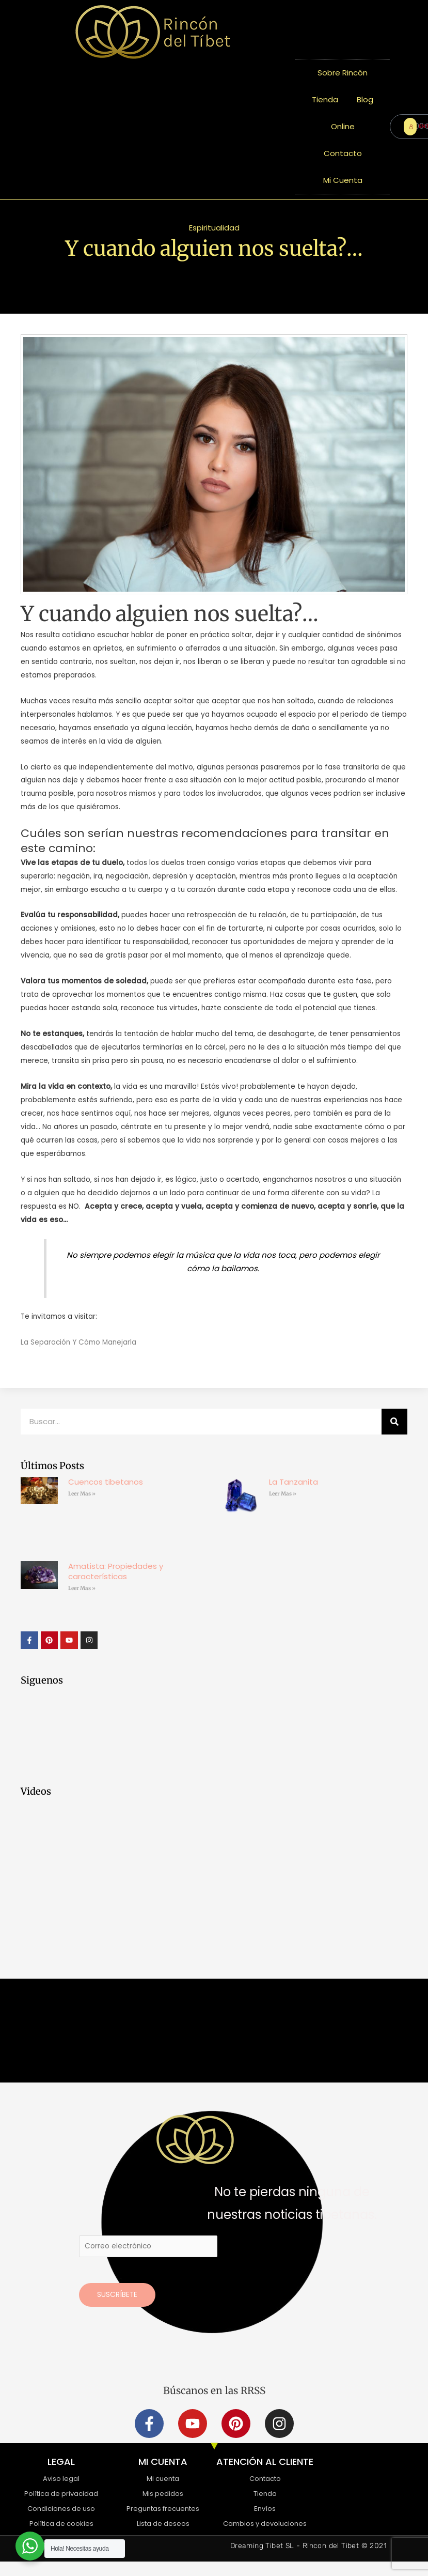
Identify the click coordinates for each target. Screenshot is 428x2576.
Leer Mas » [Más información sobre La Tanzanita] (282, 1493)
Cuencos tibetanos (105, 1481)
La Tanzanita (293, 1481)
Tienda (325, 99)
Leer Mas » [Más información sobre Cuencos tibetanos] (82, 1493)
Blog (365, 99)
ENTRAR (413, 126)
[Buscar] (394, 1421)
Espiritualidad (214, 227)
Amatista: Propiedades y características (115, 1571)
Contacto (343, 153)
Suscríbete (117, 2295)
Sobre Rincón (343, 72)
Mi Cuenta (342, 180)
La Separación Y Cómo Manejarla (78, 1342)
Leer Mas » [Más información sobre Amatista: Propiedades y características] (82, 1588)
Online (343, 126)
